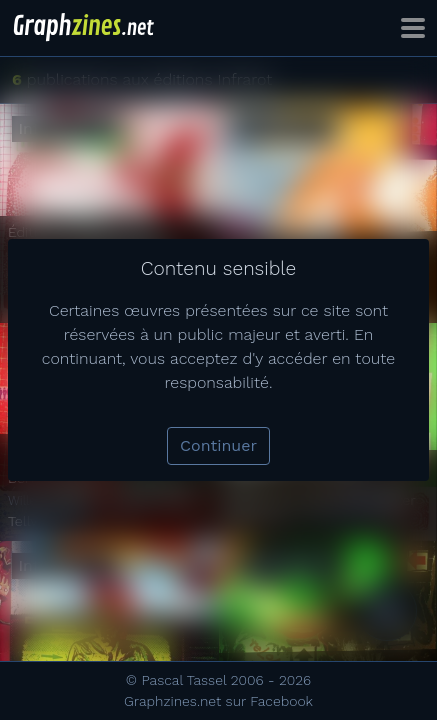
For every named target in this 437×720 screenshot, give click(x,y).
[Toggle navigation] (413, 28)
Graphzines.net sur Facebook (218, 701)
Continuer (218, 445)
